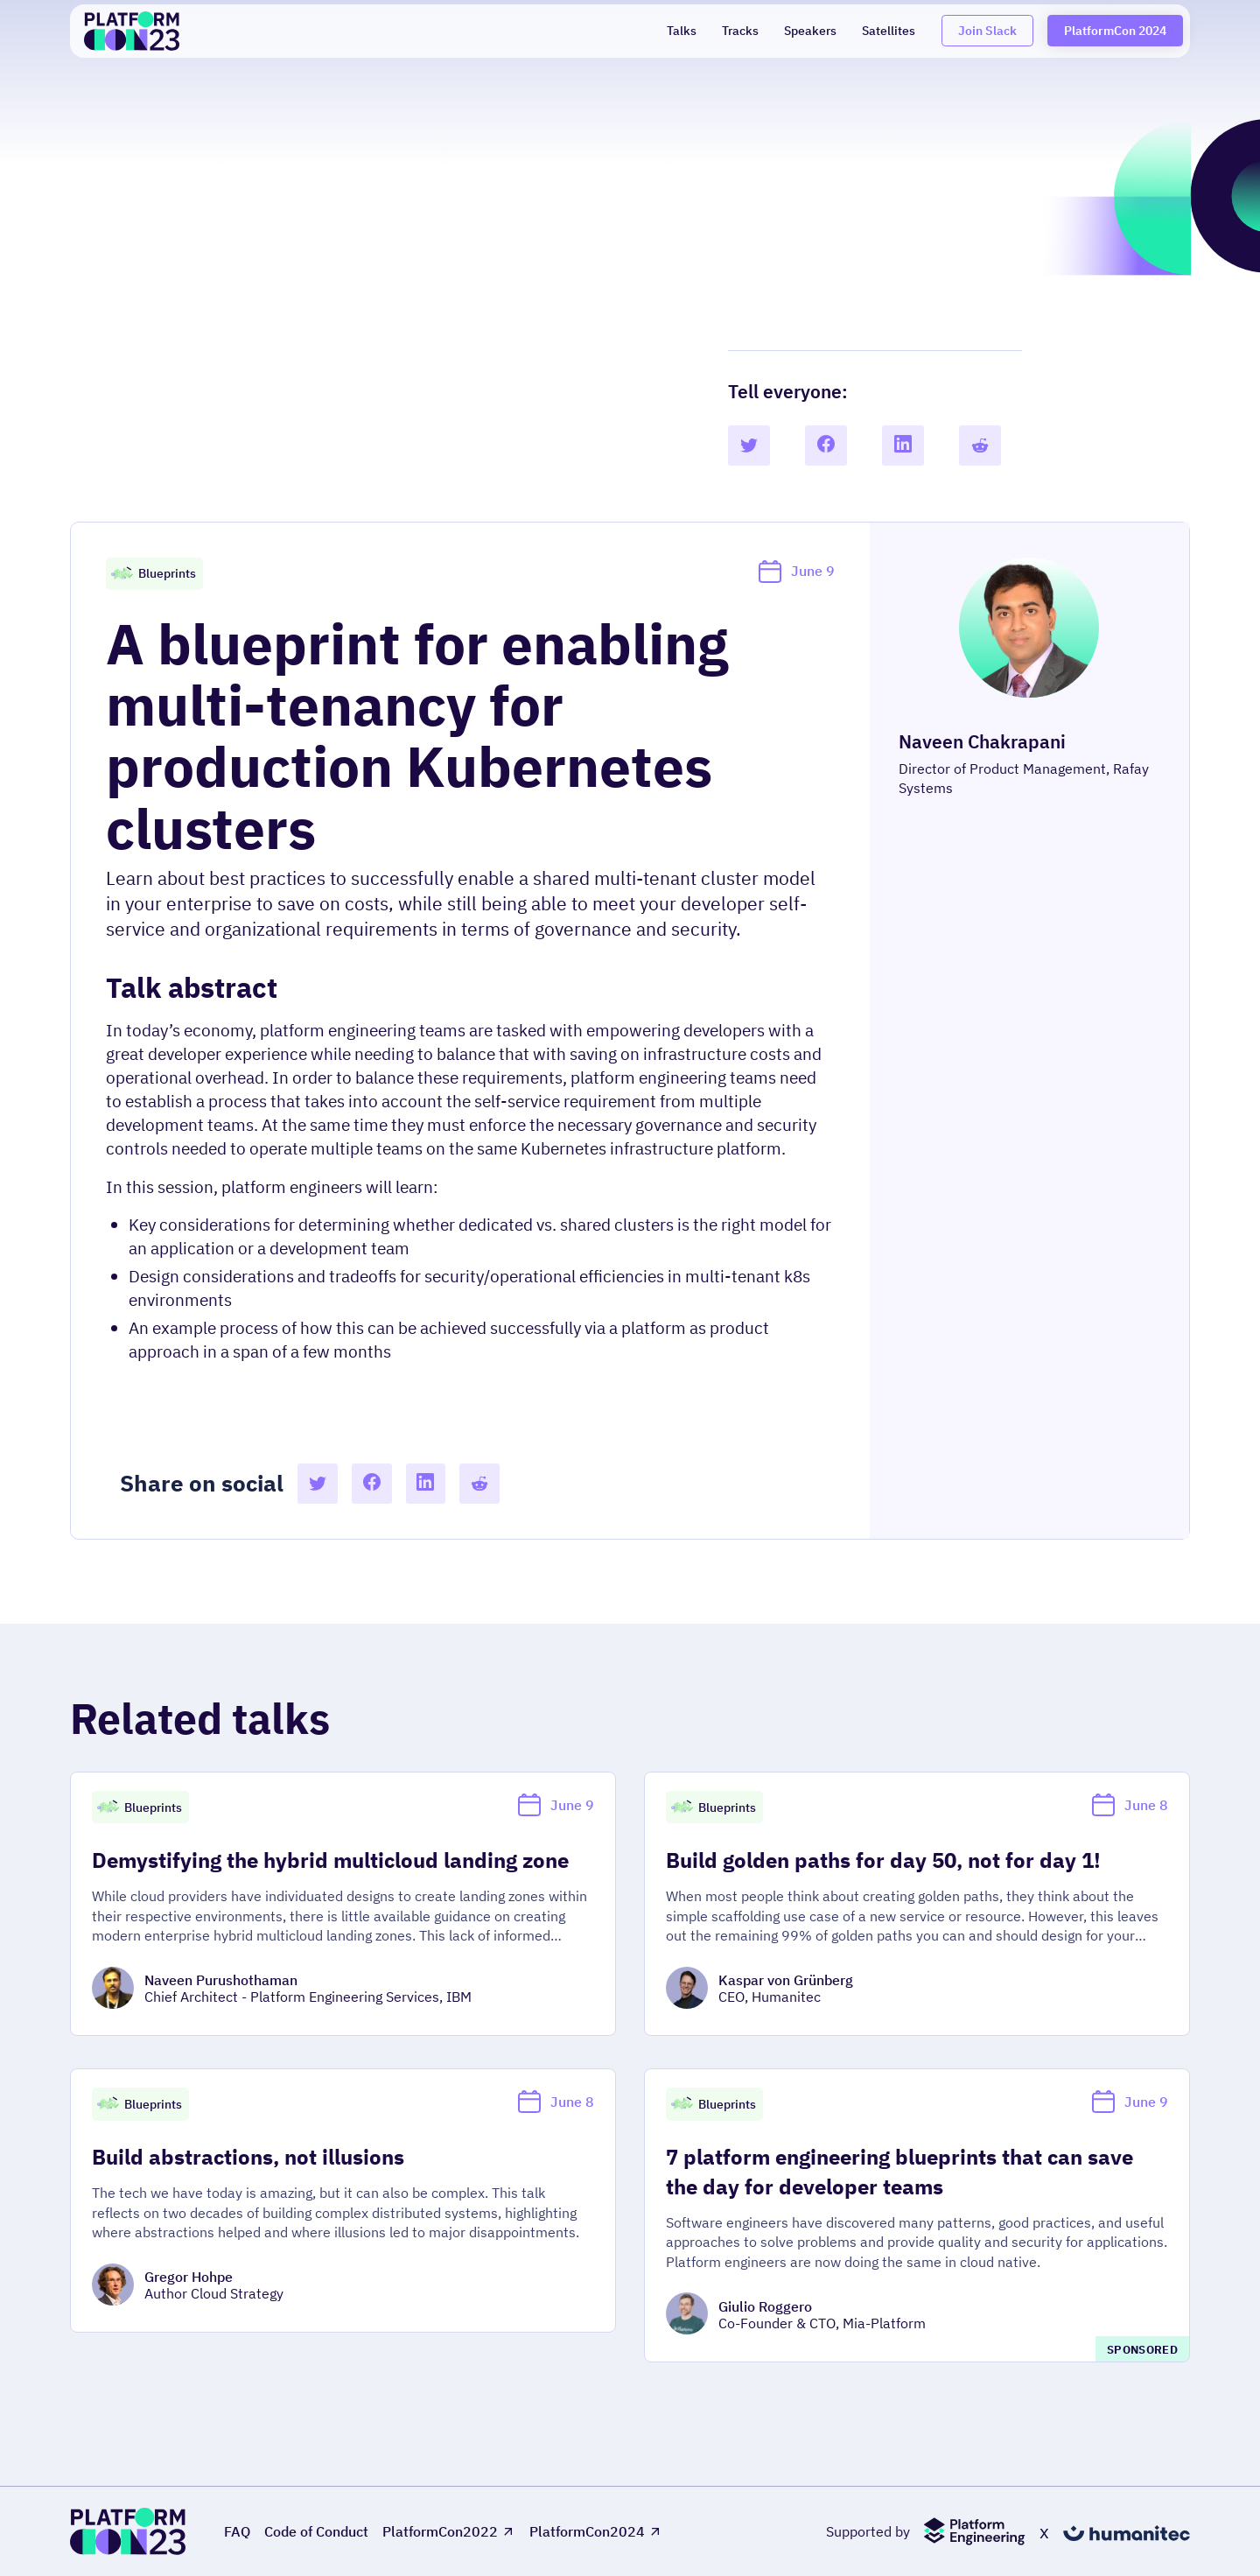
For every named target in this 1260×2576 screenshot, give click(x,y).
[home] (131, 31)
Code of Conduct (316, 2531)
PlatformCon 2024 (1115, 30)
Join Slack (987, 30)
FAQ (237, 2531)
